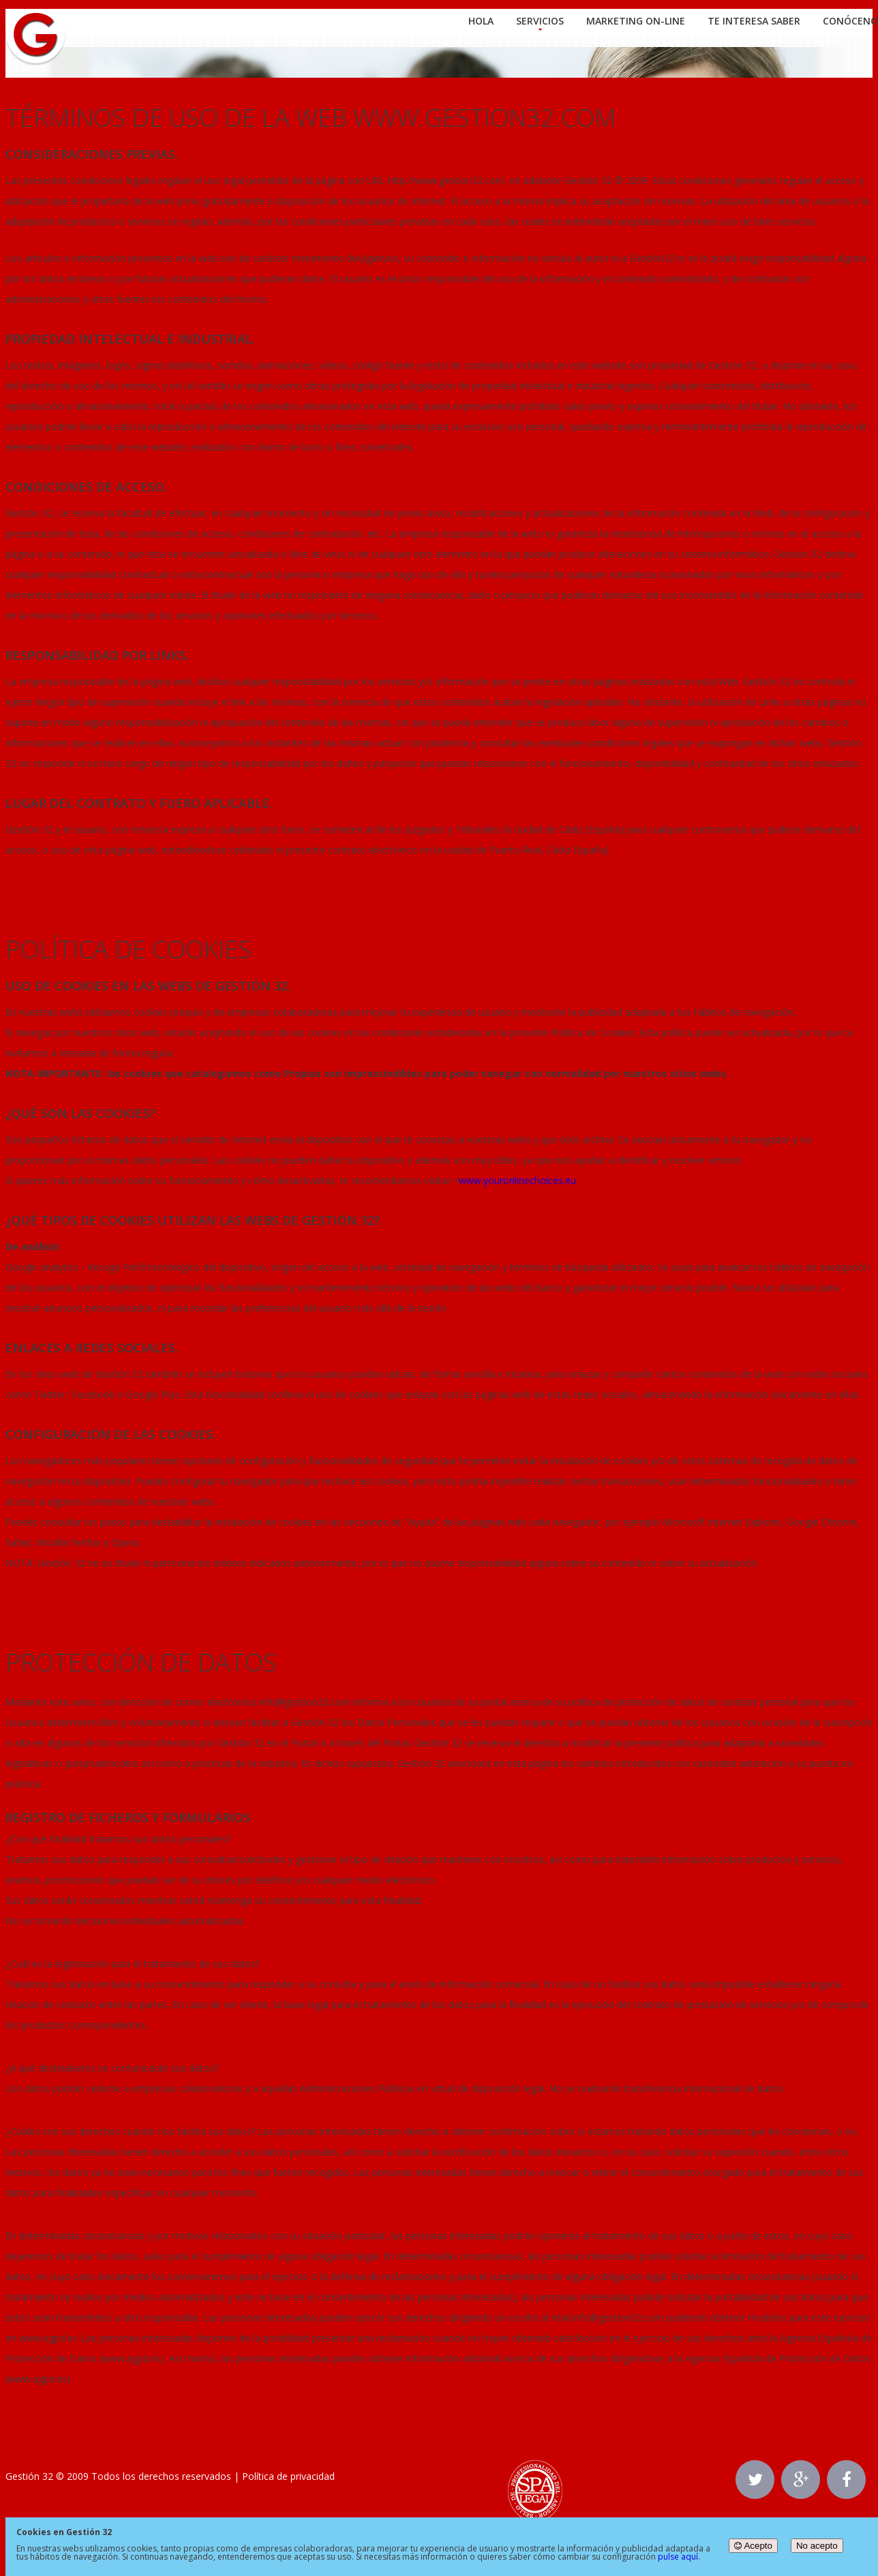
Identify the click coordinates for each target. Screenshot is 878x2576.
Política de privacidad (288, 2476)
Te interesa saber (754, 20)
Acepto (753, 2546)
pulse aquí (678, 2556)
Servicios (540, 21)
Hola (481, 20)
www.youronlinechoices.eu (517, 1180)
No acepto (817, 2546)
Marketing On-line (635, 20)
